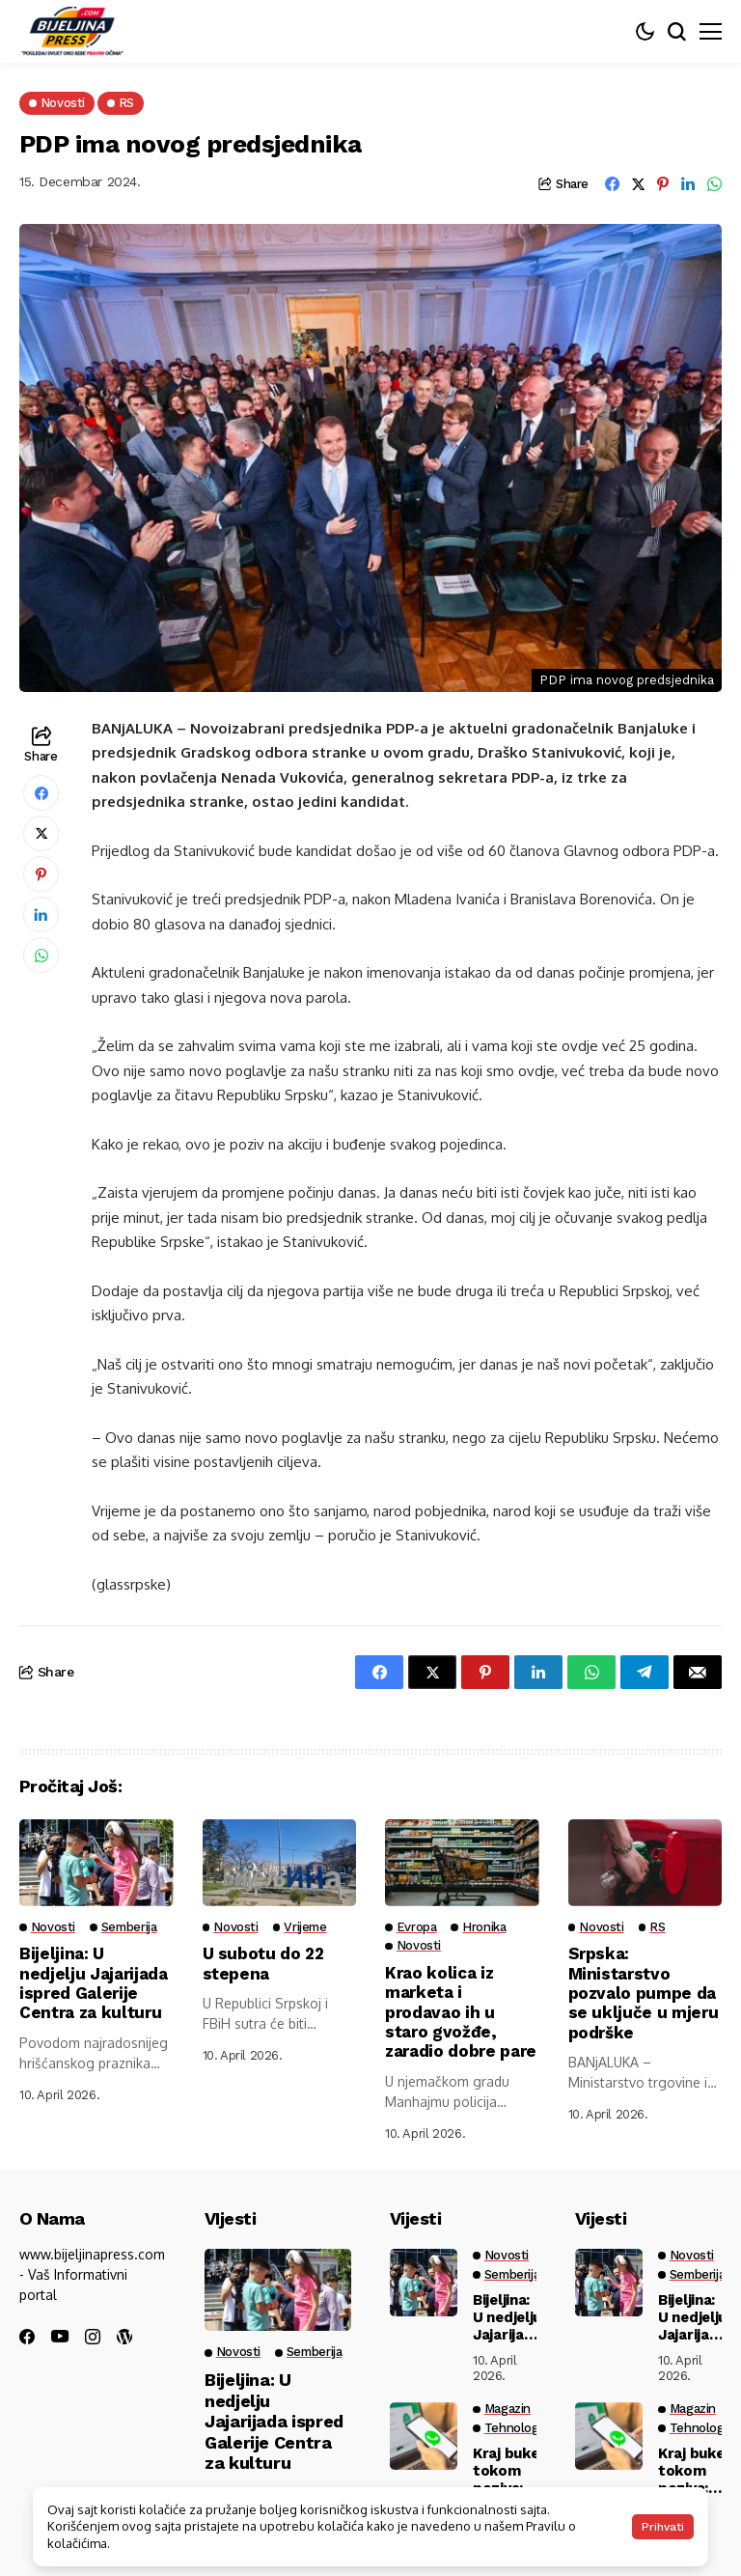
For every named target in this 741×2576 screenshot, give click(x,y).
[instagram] (92, 2336)
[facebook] (27, 2336)
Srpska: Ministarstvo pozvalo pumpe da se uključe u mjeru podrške (643, 1993)
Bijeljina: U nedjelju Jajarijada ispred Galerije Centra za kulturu (93, 1983)
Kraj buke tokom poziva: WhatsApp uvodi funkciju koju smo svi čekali (510, 2471)
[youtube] (60, 2337)
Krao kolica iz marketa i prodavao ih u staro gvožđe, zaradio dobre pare (460, 2012)
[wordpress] (124, 2336)
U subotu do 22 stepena (263, 1963)
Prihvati (663, 2527)
